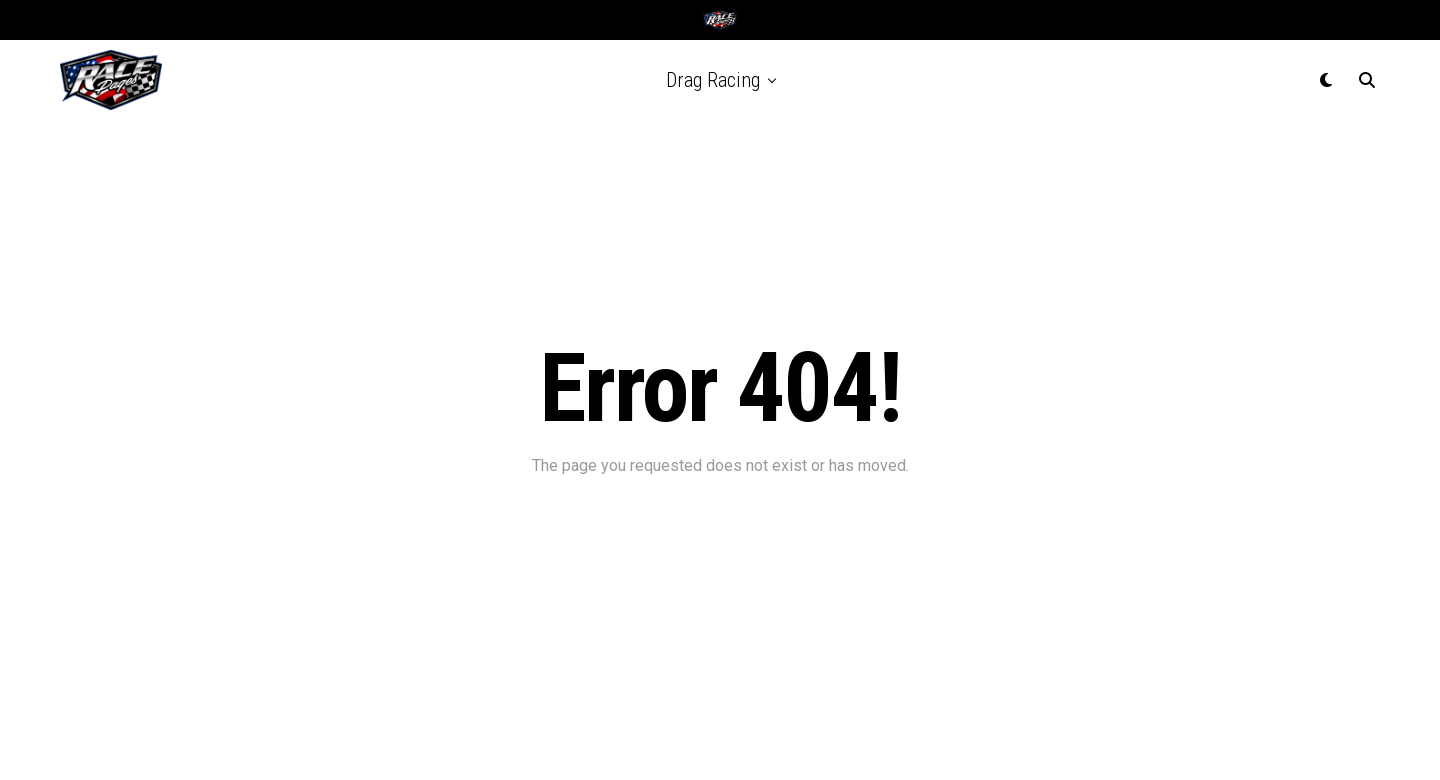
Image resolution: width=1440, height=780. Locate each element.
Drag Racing (713, 80)
